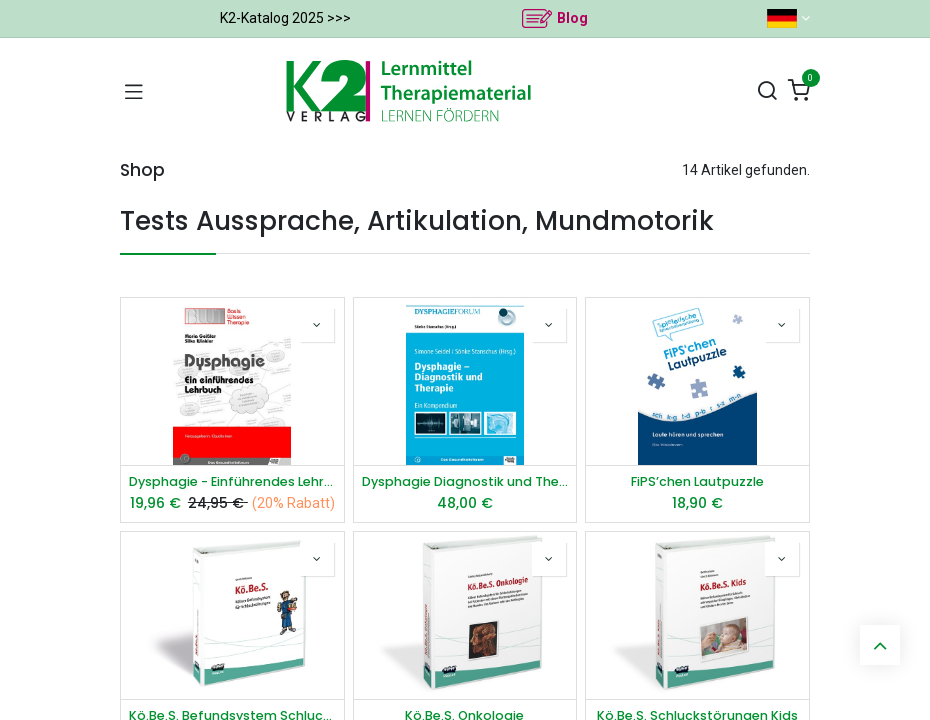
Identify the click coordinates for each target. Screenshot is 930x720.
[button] (317, 325)
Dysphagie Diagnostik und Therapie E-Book (465, 481)
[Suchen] (767, 91)
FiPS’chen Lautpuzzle (697, 481)
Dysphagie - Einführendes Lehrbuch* (232, 481)
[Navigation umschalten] (134, 91)
